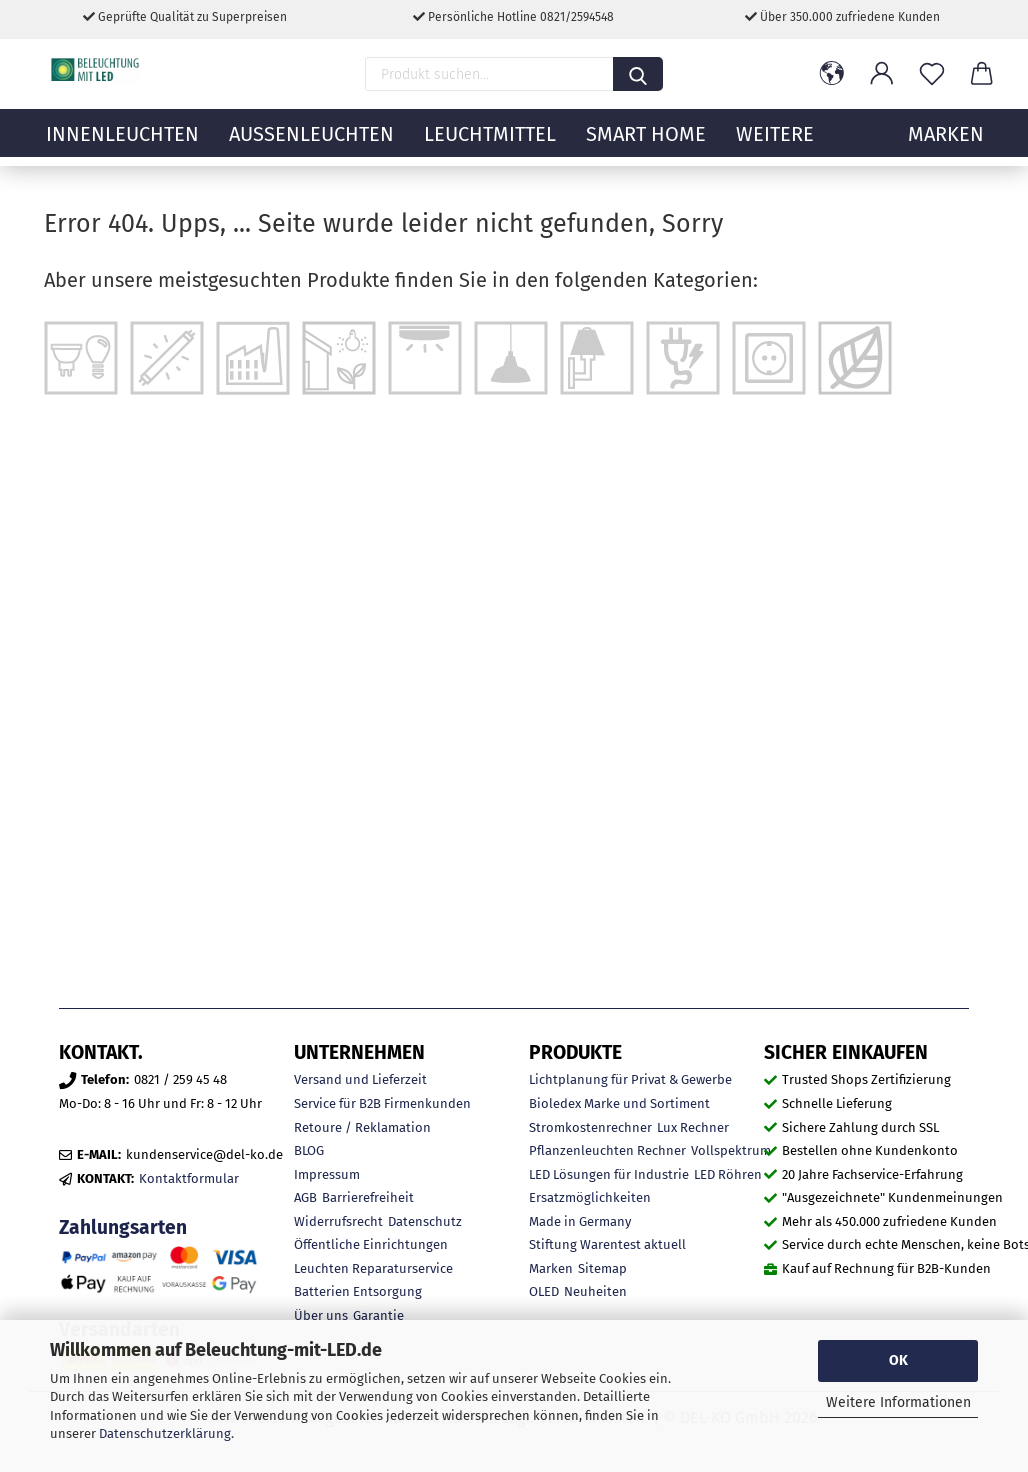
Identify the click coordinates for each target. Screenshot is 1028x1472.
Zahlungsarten (123, 1227)
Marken (551, 1268)
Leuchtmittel (490, 145)
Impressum (327, 1174)
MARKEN (946, 145)
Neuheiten (595, 1291)
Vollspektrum (731, 1150)
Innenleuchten (122, 145)
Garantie (378, 1315)
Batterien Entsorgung (358, 1291)
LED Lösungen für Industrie (609, 1174)
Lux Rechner (693, 1127)
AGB (305, 1197)
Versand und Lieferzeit (360, 1079)
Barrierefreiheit (368, 1197)
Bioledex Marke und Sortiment (619, 1103)
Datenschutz (425, 1221)
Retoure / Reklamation (362, 1127)
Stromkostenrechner (590, 1127)
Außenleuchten (311, 145)
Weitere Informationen (898, 1402)
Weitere (775, 145)
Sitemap (602, 1268)
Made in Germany (580, 1221)
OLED (544, 1291)
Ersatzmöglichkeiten (590, 1197)
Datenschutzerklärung (165, 1433)
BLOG (309, 1150)
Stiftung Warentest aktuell (607, 1244)
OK (898, 1360)
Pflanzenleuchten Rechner (607, 1150)
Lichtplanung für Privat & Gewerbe (630, 1079)
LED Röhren (728, 1174)
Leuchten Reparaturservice (373, 1268)
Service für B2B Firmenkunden (382, 1103)
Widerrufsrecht (338, 1221)
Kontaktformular (189, 1178)
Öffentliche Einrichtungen (371, 1244)
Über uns (321, 1315)
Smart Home (646, 145)
